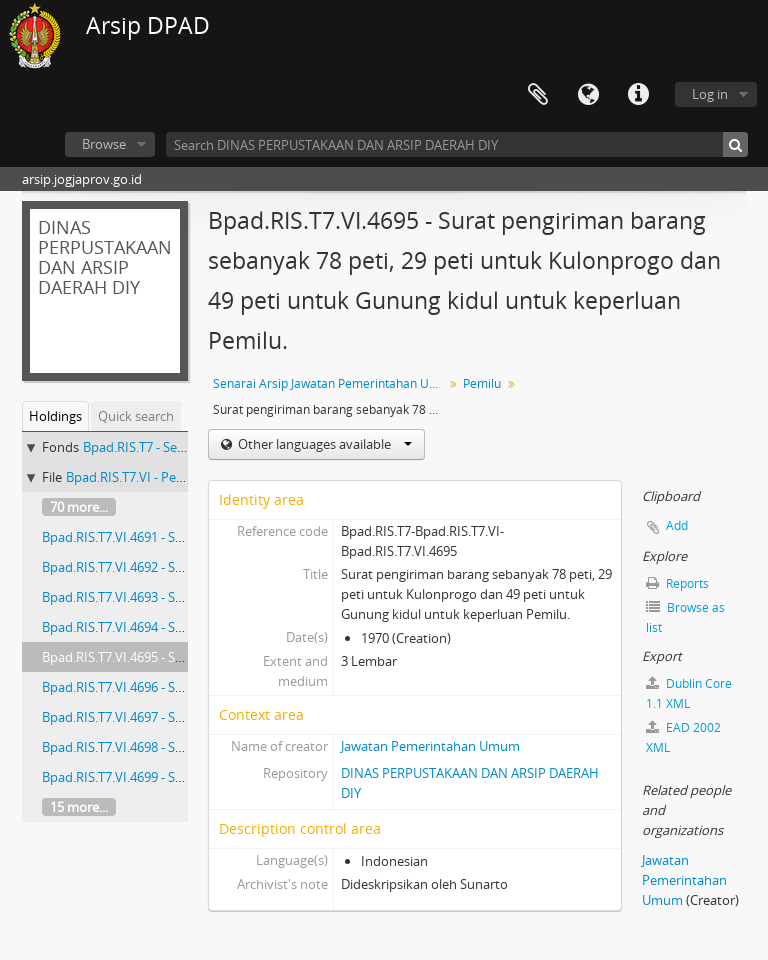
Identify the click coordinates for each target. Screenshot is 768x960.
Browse (104, 144)
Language (588, 95)
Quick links (638, 95)
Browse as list (685, 617)
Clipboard (538, 95)
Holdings (55, 416)
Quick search (136, 416)
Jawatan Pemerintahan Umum (430, 746)
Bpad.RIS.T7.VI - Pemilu (134, 477)
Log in (710, 94)
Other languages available (323, 444)
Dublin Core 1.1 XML (689, 693)
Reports (677, 583)
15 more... (79, 807)
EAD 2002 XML (683, 737)
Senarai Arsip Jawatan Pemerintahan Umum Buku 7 (330, 383)
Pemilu (482, 383)
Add (677, 525)
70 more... (79, 507)
